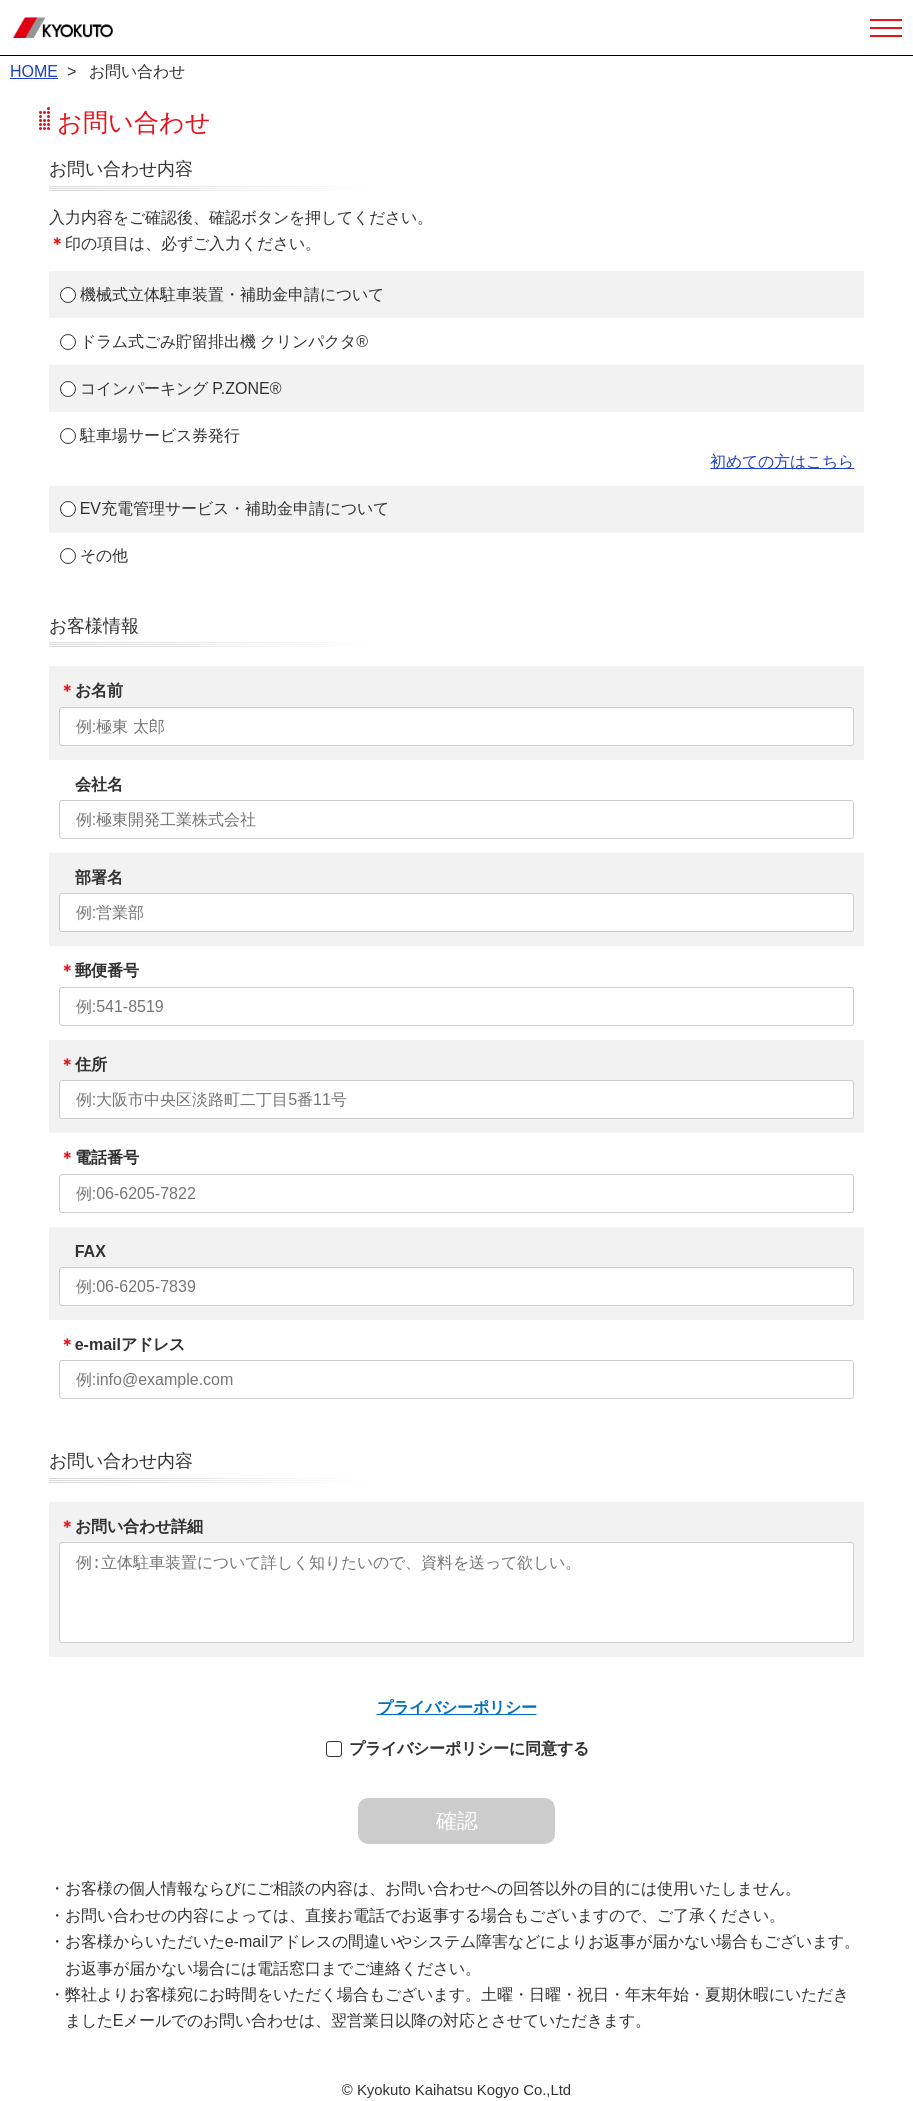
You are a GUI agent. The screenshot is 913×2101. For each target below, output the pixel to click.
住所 (83, 1064)
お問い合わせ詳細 (131, 1526)
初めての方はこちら (782, 461)
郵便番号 (99, 970)
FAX (82, 1251)
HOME (34, 71)
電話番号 (99, 1157)
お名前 (91, 690)
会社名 (91, 784)
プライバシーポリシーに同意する (469, 1748)
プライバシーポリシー (457, 1707)
